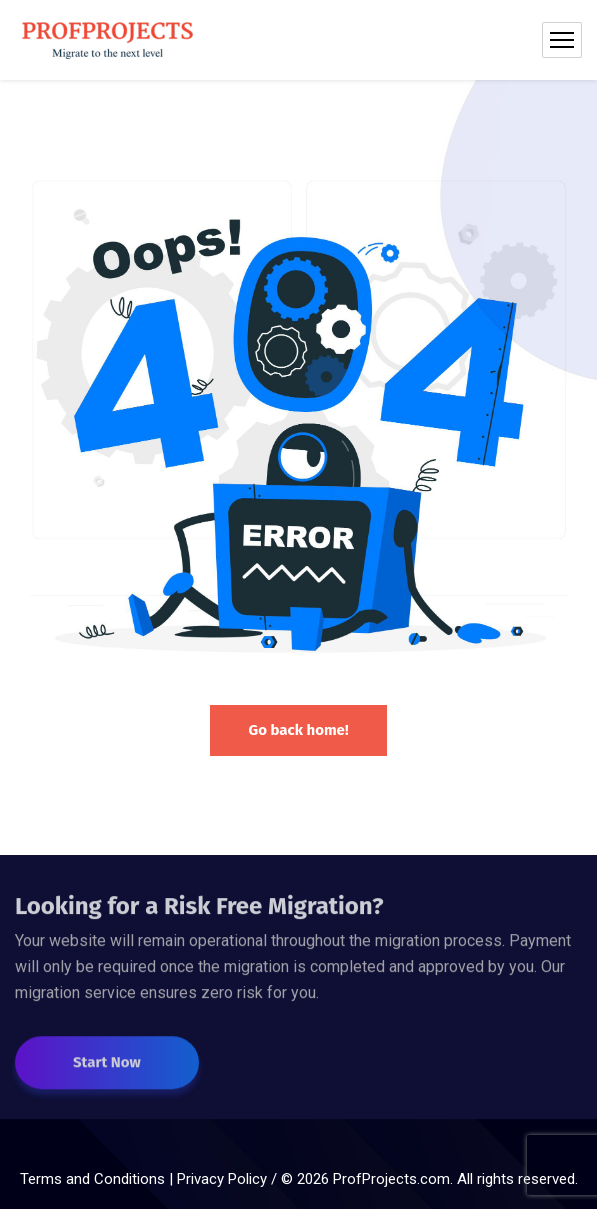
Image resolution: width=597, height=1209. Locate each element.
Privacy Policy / (229, 1179)
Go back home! (298, 730)
